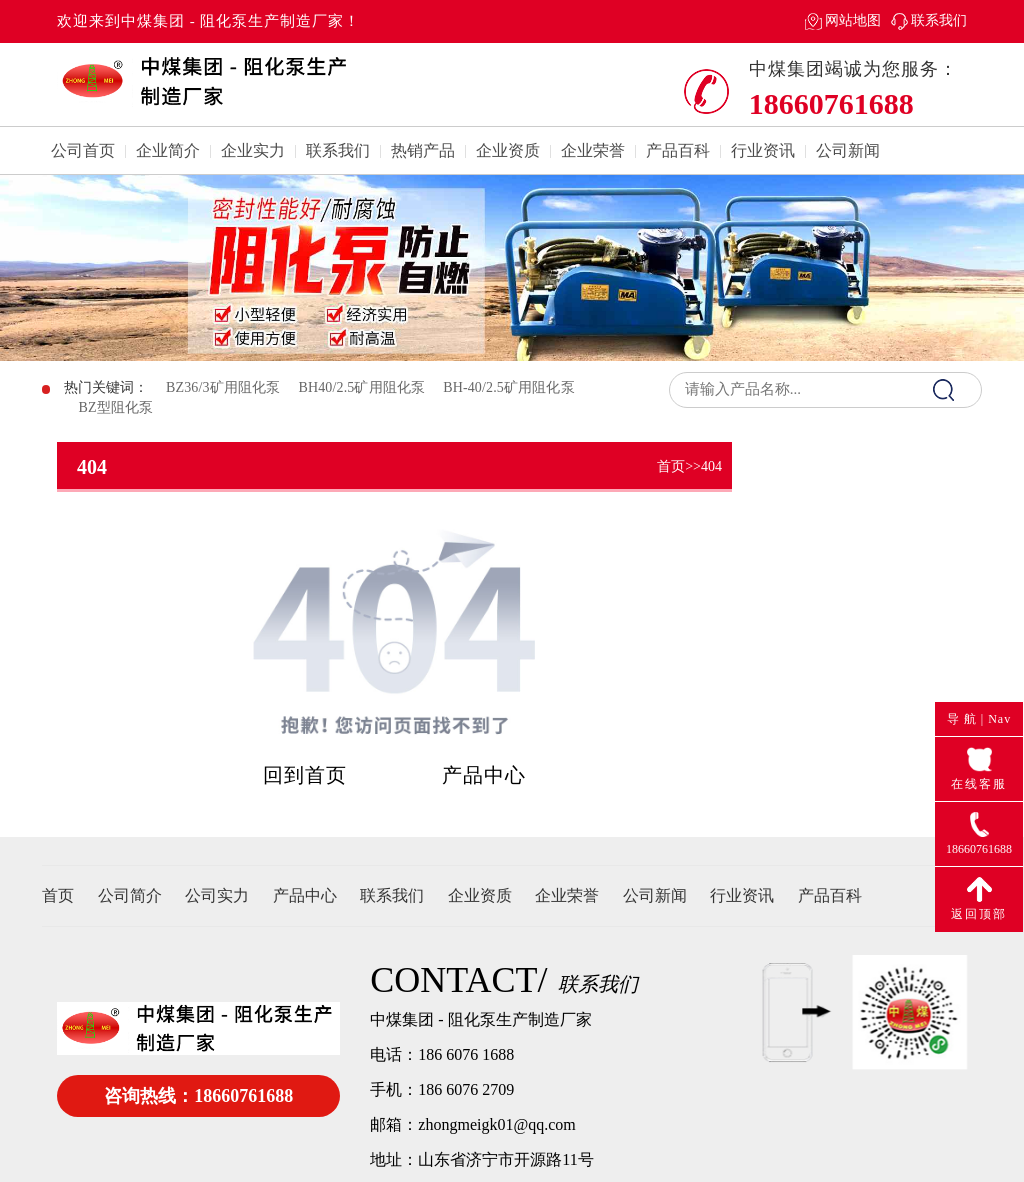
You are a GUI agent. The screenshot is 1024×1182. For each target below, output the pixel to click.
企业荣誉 (593, 150)
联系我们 (939, 20)
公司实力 (217, 895)
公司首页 (83, 150)
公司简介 (130, 895)
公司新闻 (848, 150)
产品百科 (678, 150)
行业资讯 (763, 150)
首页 (671, 466)
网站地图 (853, 20)
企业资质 (508, 150)
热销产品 (423, 150)
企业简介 (168, 150)
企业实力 (253, 150)
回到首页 (305, 775)
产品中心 (484, 775)
